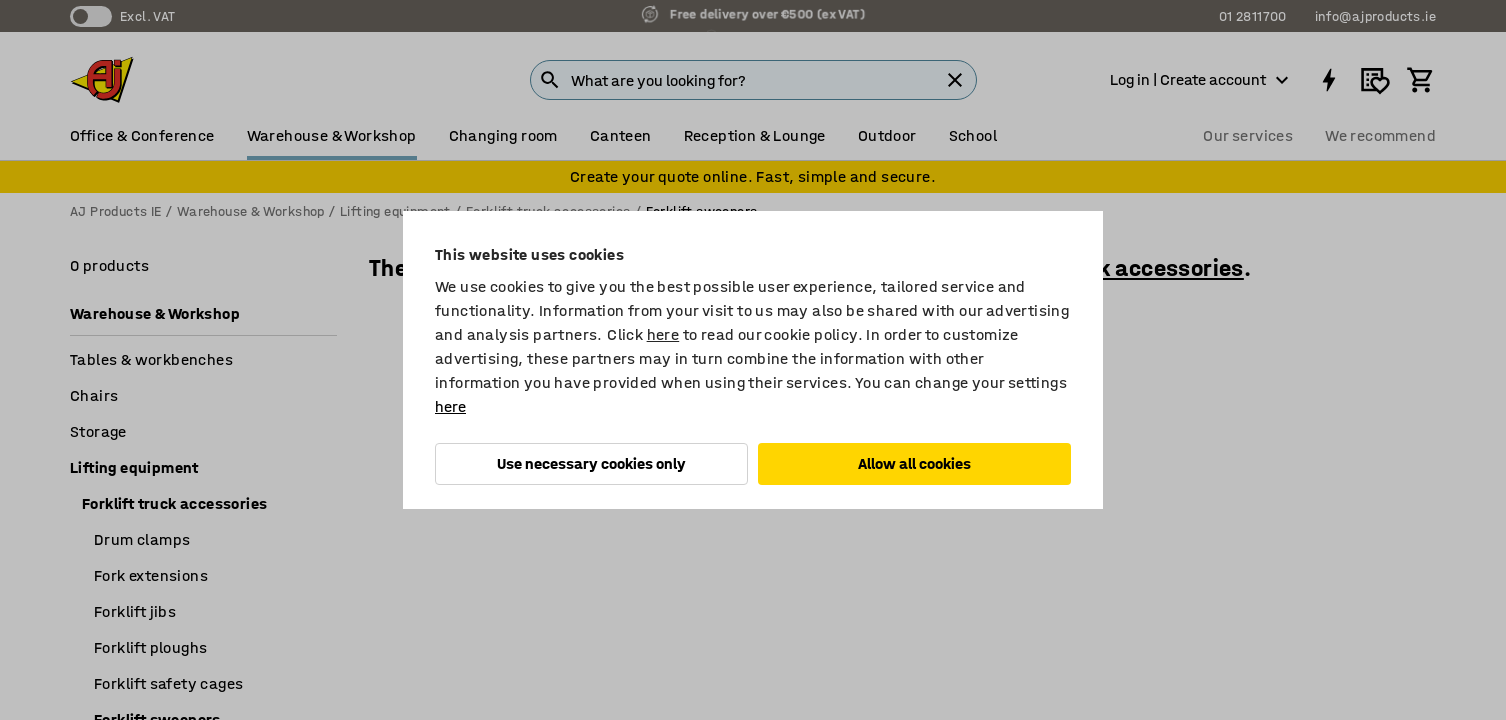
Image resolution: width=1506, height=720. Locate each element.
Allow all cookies (914, 463)
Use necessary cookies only (591, 463)
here (663, 334)
